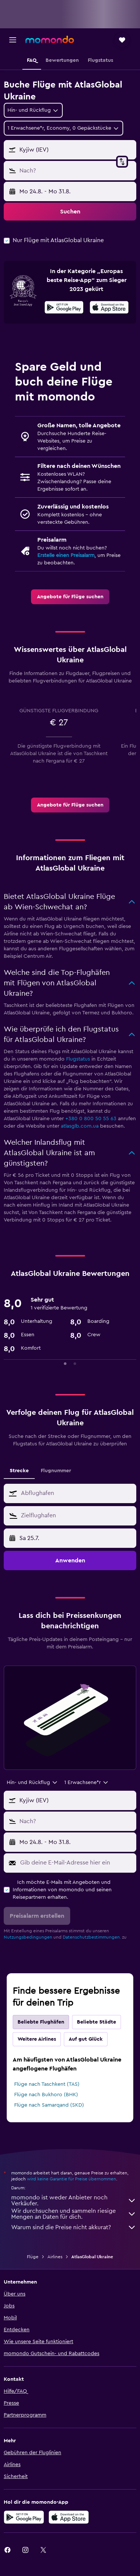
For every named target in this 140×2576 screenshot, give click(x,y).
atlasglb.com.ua (80, 1126)
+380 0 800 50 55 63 (90, 1118)
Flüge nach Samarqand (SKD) (49, 2105)
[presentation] (109, 307)
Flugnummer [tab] (56, 1470)
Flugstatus (78, 1059)
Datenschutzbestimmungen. (92, 1937)
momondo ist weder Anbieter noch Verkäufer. (73, 2200)
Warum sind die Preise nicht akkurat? (73, 2227)
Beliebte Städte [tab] (96, 2022)
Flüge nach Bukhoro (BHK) (46, 2094)
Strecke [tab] (19, 1470)
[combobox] (33, 110)
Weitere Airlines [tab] (37, 2039)
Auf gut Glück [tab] (86, 2039)
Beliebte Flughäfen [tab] (41, 2022)
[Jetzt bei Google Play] (64, 308)
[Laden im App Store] (109, 308)
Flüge (32, 2257)
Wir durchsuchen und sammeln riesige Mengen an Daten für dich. (73, 2214)
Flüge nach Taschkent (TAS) (47, 2084)
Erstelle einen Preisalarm (65, 555)
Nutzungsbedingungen (28, 1937)
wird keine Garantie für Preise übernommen (71, 2179)
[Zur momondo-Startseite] (49, 39)
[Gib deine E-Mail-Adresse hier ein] (76, 1862)
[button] (12, 40)
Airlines (54, 2257)
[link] (70, 596)
